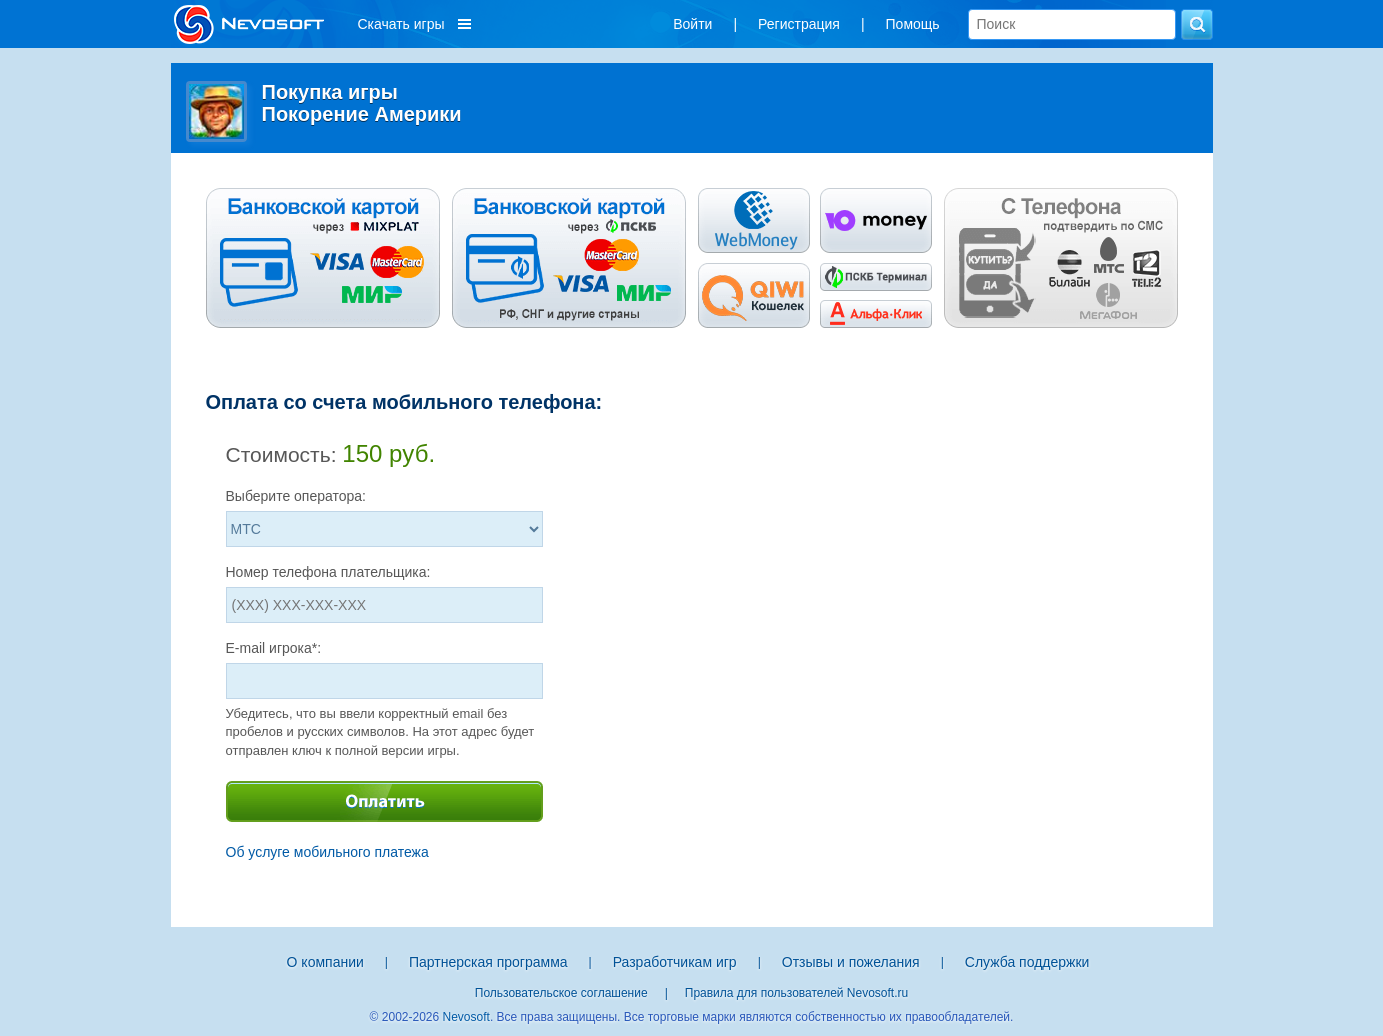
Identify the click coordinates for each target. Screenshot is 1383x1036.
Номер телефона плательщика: (328, 572)
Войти (692, 24)
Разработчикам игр (675, 962)
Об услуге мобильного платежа (327, 852)
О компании (325, 962)
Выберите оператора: (296, 496)
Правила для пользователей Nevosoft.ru (796, 993)
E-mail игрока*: (274, 648)
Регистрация (799, 24)
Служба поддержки (1027, 962)
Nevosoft (466, 1017)
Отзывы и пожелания (851, 962)
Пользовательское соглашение (561, 993)
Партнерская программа (488, 962)
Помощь (913, 24)
